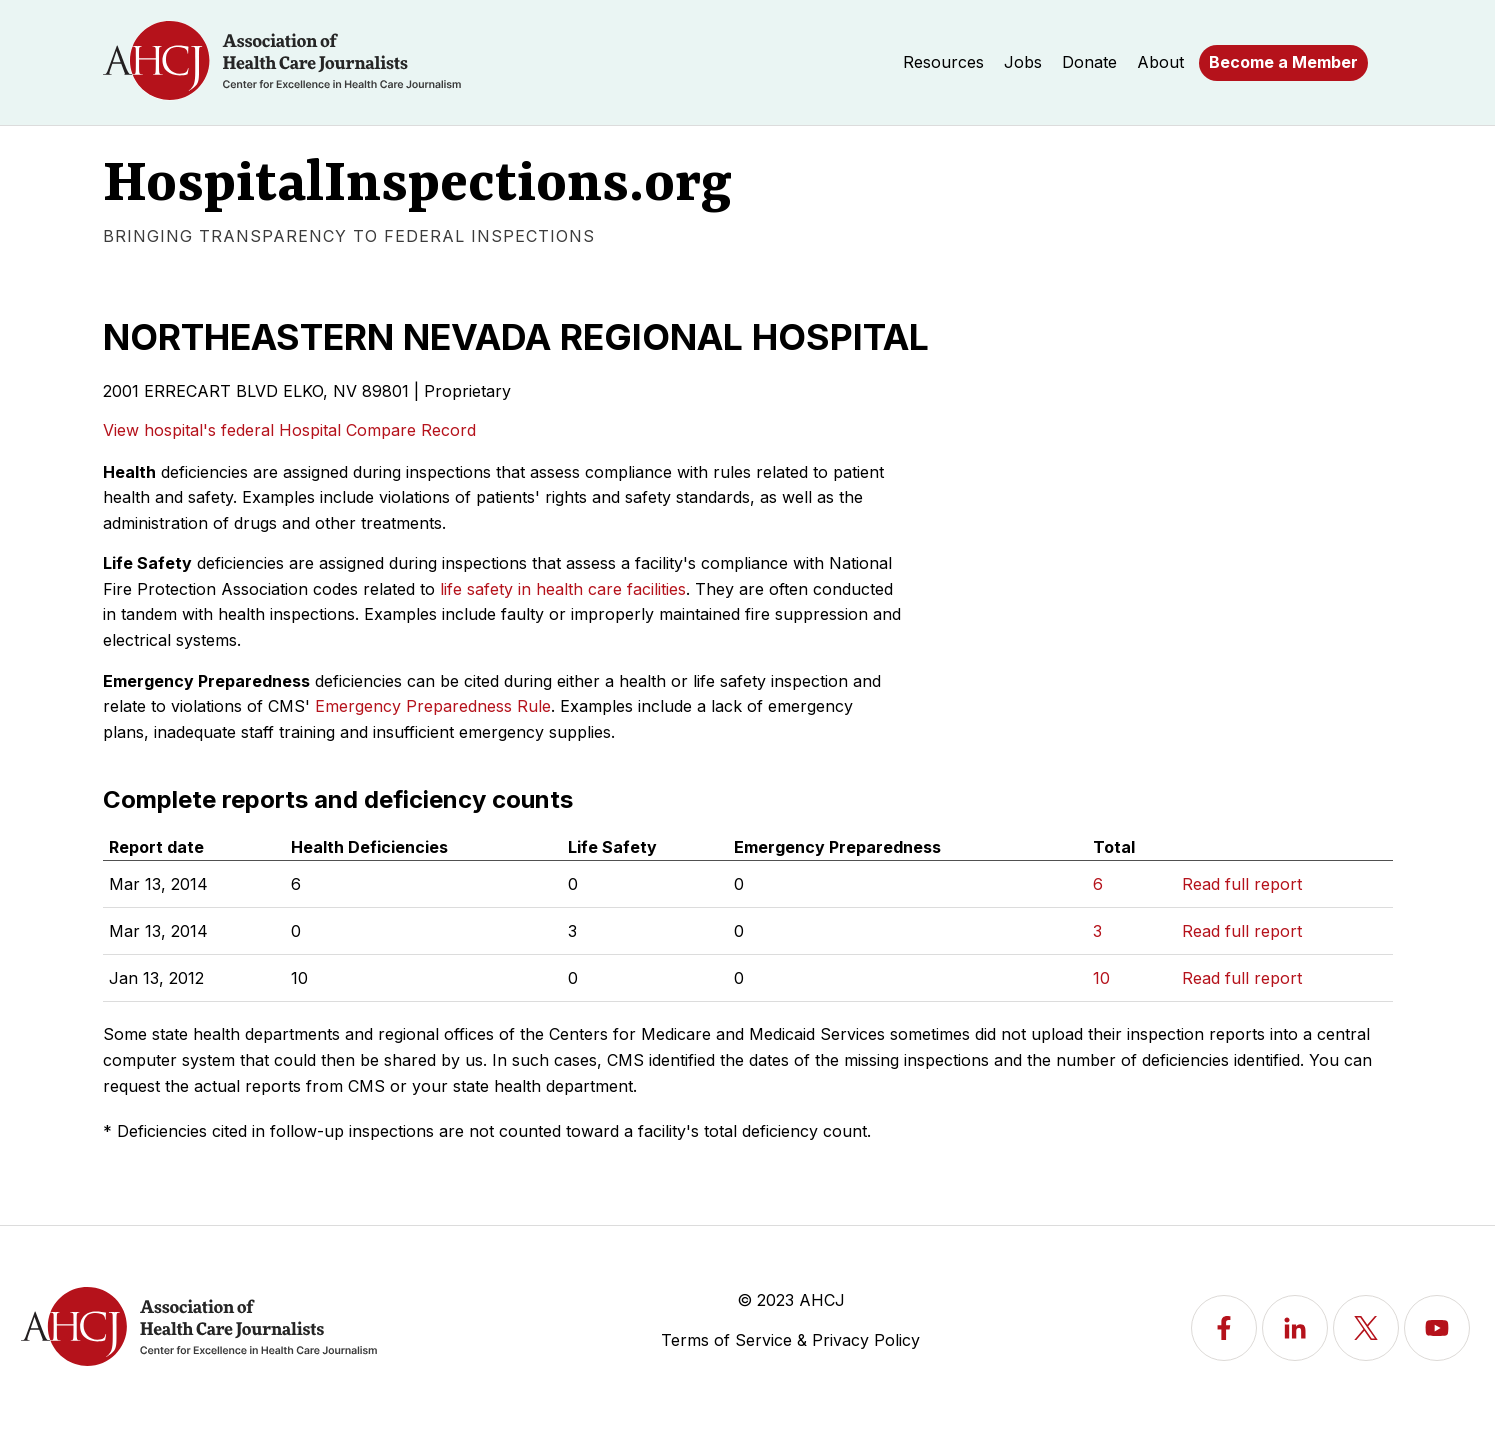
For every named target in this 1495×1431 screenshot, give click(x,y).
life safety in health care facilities (563, 589)
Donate (1089, 62)
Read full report (1242, 884)
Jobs (1023, 62)
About (1160, 62)
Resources (943, 62)
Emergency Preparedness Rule (433, 706)
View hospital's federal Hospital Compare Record (289, 430)
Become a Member (1283, 62)
